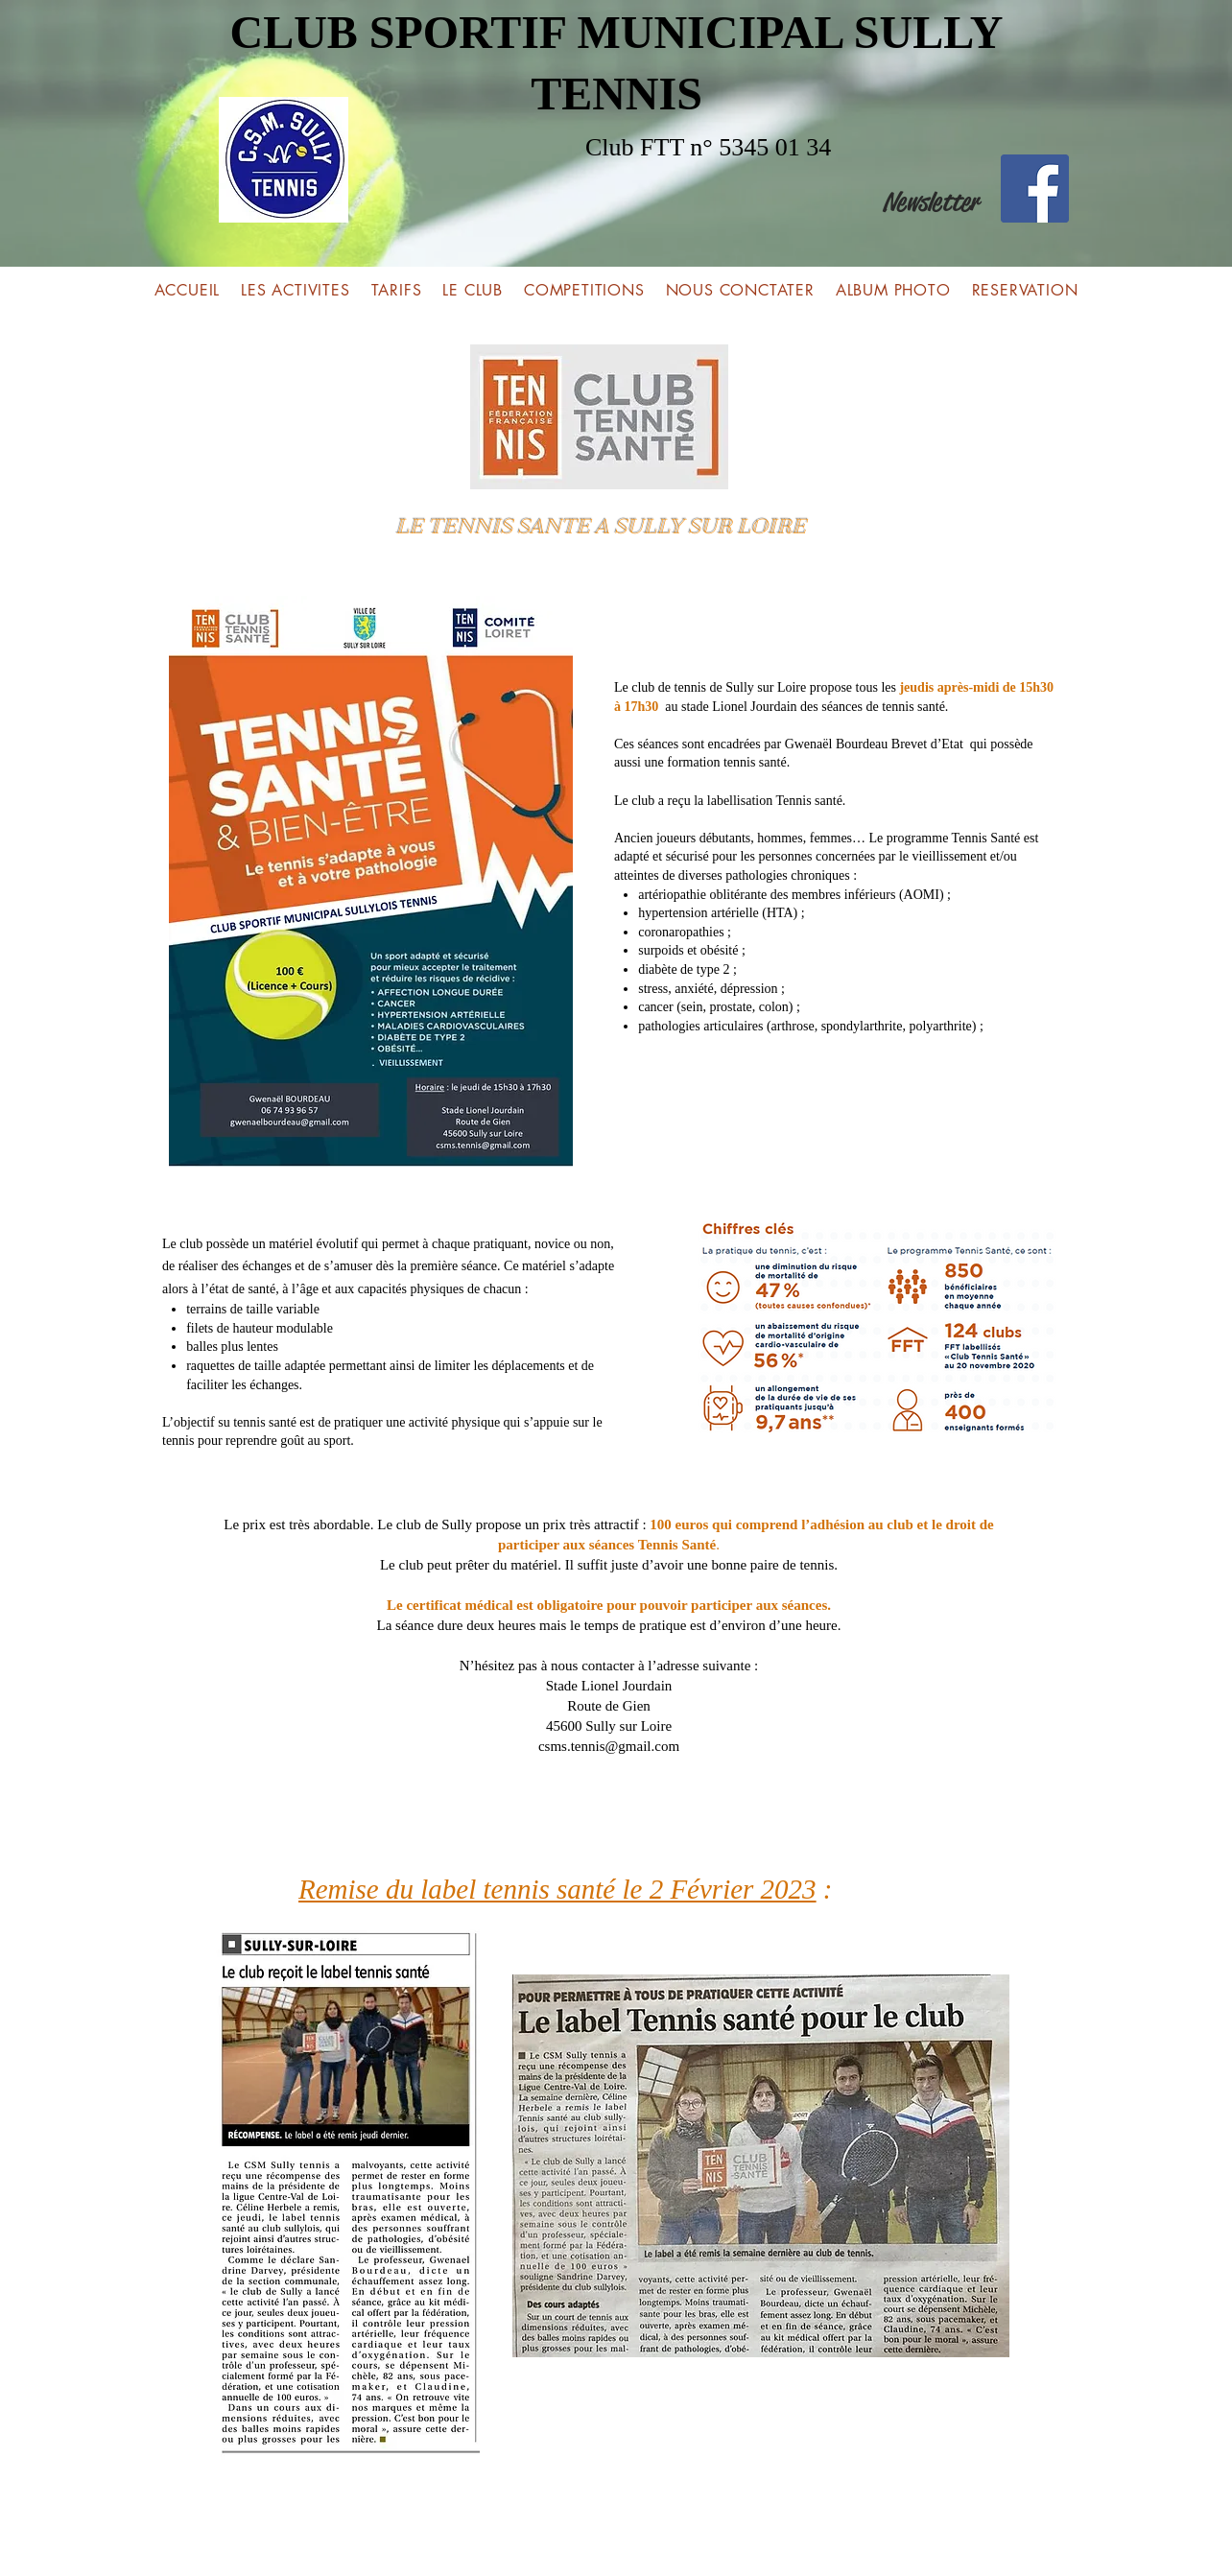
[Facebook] (1035, 188)
